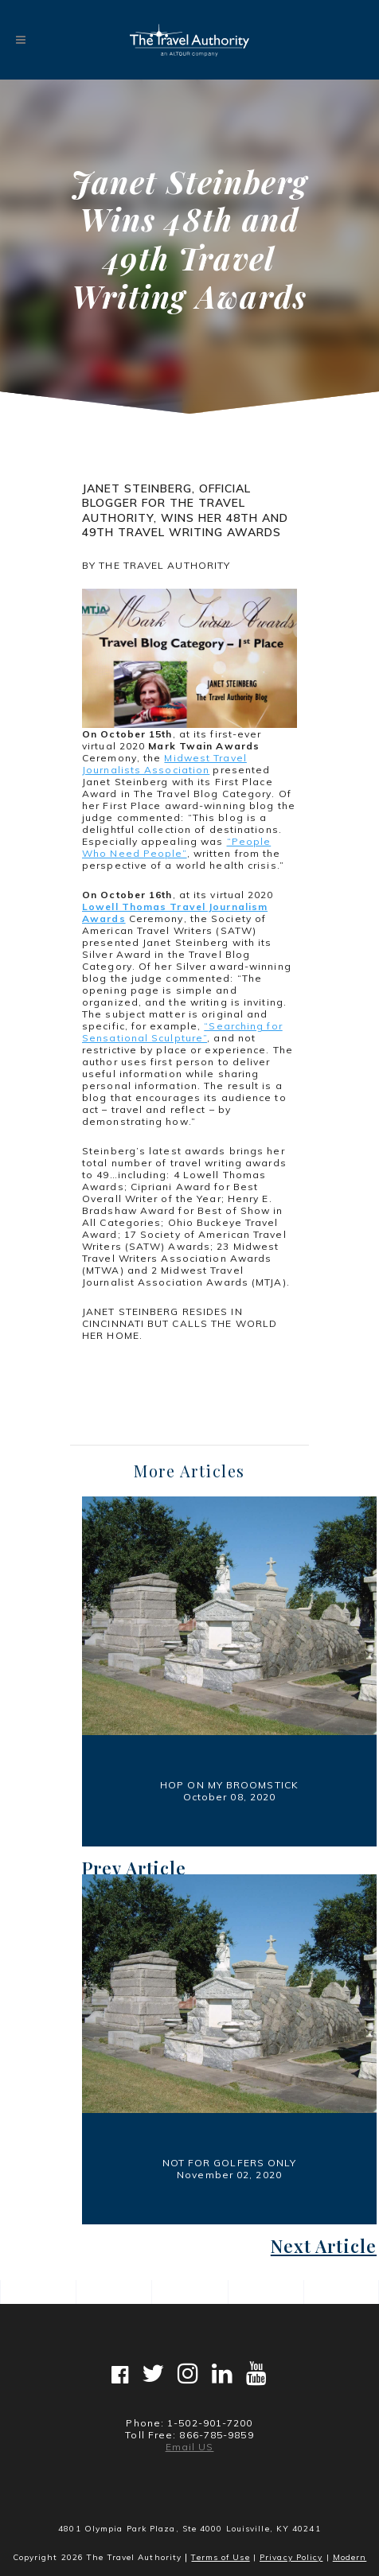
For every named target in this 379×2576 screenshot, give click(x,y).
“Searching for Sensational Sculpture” (182, 1032)
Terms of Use (220, 2557)
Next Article (324, 2246)
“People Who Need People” (176, 847)
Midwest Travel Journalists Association (164, 764)
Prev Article (134, 1868)
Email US (190, 2447)
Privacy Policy (291, 2557)
